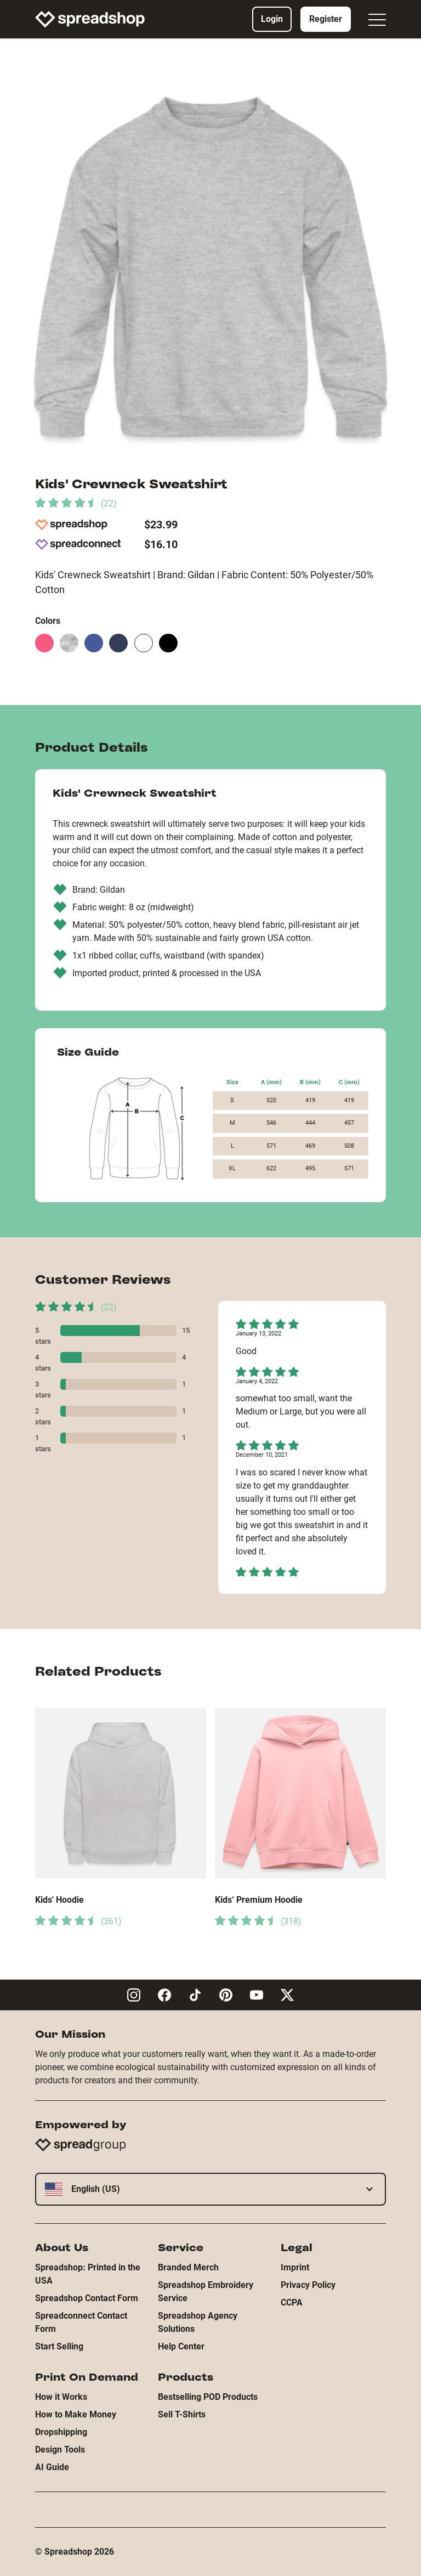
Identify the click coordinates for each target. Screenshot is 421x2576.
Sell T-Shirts (182, 2414)
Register (325, 19)
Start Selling (59, 2346)
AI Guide (52, 2467)
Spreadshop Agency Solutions (197, 2322)
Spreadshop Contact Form (86, 2298)
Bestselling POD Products (208, 2397)
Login (272, 19)
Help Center (181, 2346)
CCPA (292, 2302)
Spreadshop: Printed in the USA (87, 2274)
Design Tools (60, 2449)
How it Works (61, 2397)
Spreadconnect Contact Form (81, 2322)
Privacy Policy (308, 2285)
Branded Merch (188, 2267)
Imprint (295, 2267)
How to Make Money (75, 2414)
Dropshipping (61, 2432)
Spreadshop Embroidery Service (205, 2291)
